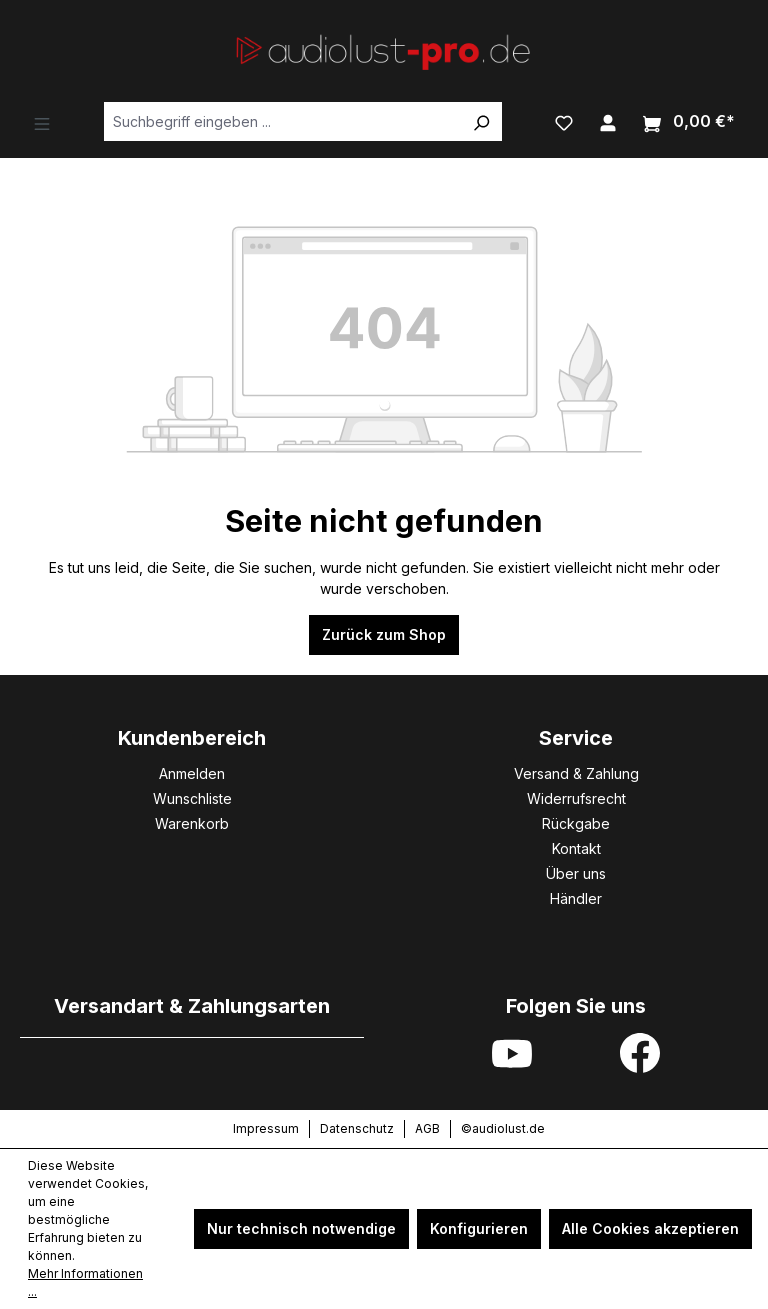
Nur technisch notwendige (301, 1228)
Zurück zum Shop (384, 634)
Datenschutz (357, 1128)
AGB (427, 1128)
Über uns (576, 873)
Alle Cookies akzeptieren (650, 1228)
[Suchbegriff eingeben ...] (282, 121)
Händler (576, 898)
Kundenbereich (192, 738)
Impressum (266, 1128)
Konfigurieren (479, 1228)
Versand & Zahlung (576, 773)
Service (576, 738)
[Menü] (42, 122)
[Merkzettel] (564, 121)
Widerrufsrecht (576, 798)
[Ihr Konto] (608, 121)
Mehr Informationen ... (85, 1282)
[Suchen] (481, 121)
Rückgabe (576, 823)
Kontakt (576, 848)
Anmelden (192, 773)
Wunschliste (192, 798)
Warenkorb (192, 823)
